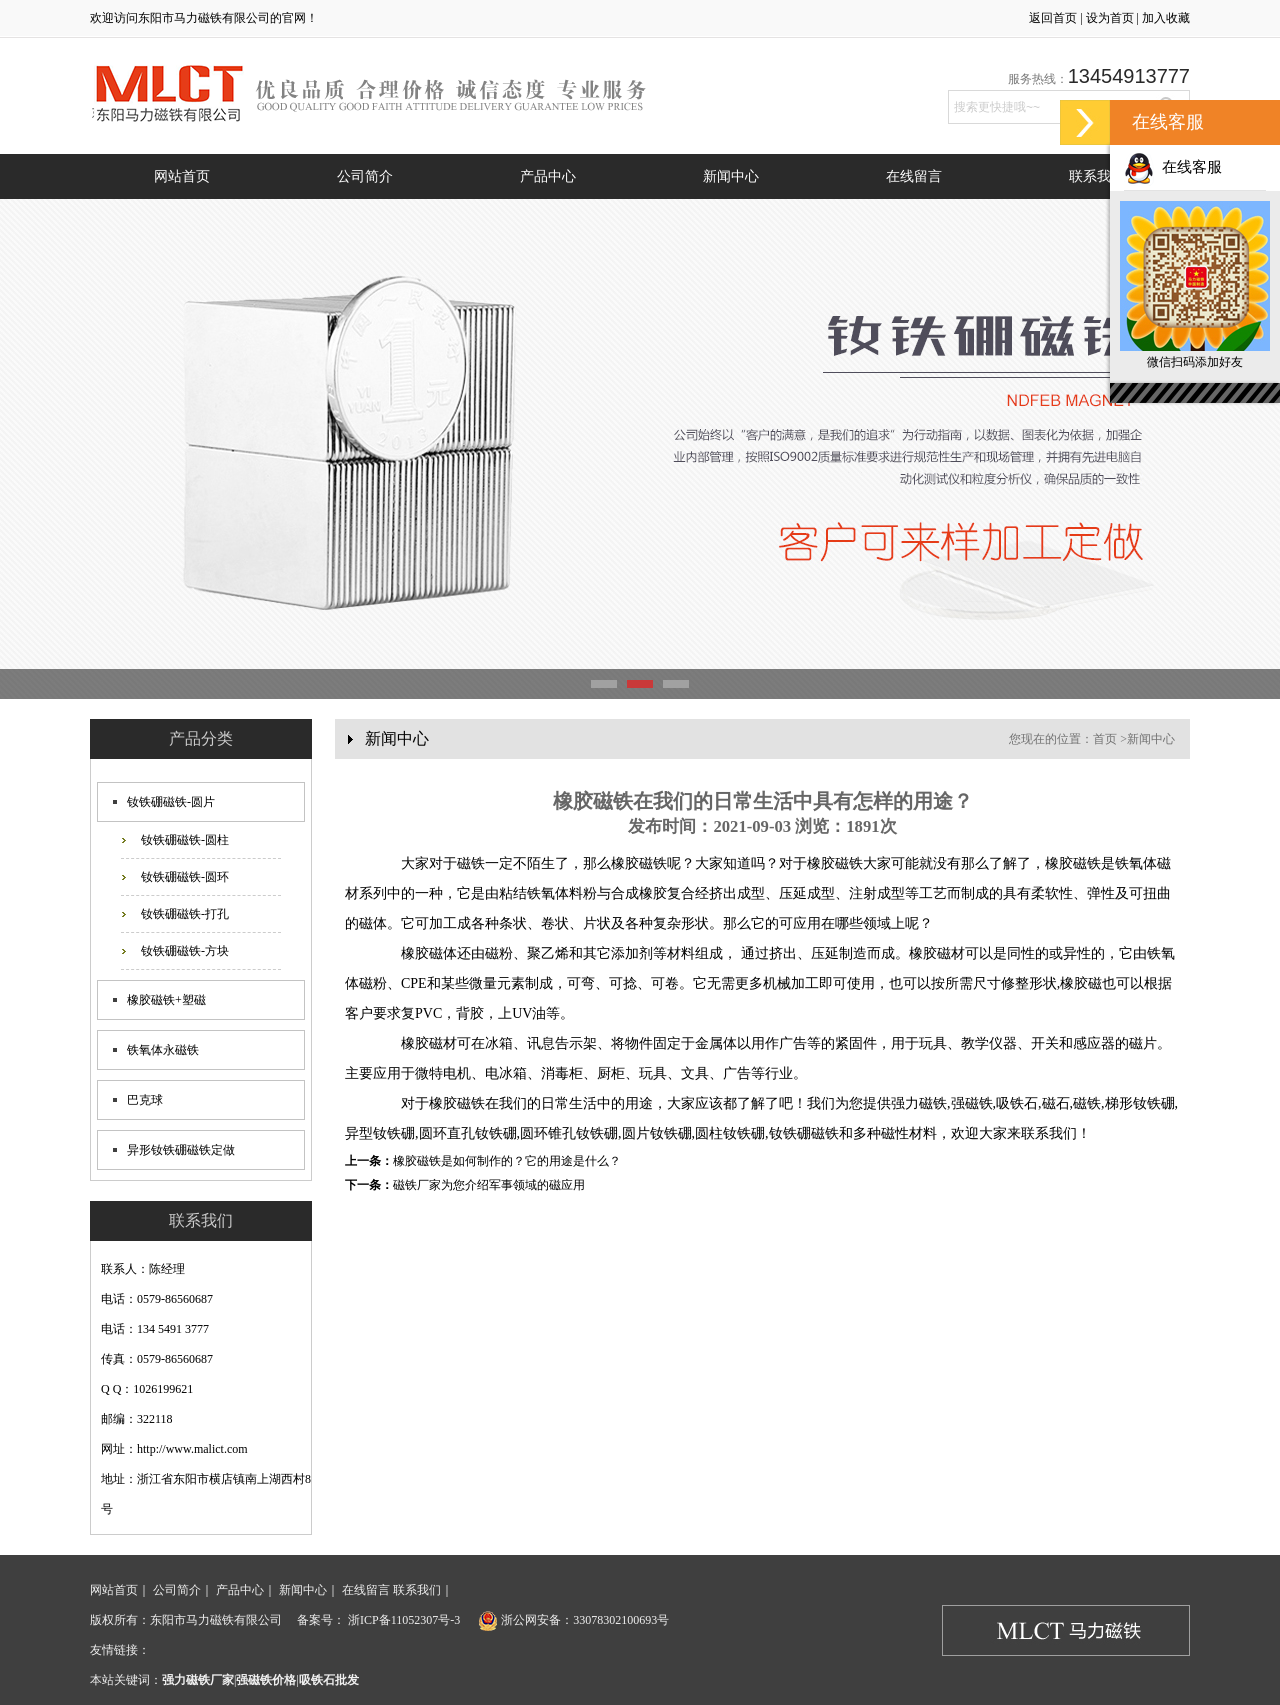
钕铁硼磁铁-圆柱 (185, 840)
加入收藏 (1166, 18)
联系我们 (1097, 176)
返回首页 (1053, 18)
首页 (1105, 739)
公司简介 (365, 176)
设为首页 (1110, 18)
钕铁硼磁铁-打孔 (185, 914)
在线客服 (1173, 167)
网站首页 (182, 176)
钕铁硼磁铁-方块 (185, 951)
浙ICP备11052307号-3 (402, 1620)
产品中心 (548, 176)
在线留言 (914, 176)
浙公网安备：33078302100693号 (572, 1620)
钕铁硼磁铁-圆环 (185, 877)
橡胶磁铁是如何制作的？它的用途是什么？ (507, 1161)
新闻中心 (731, 176)
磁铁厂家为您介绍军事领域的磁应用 (489, 1185)
